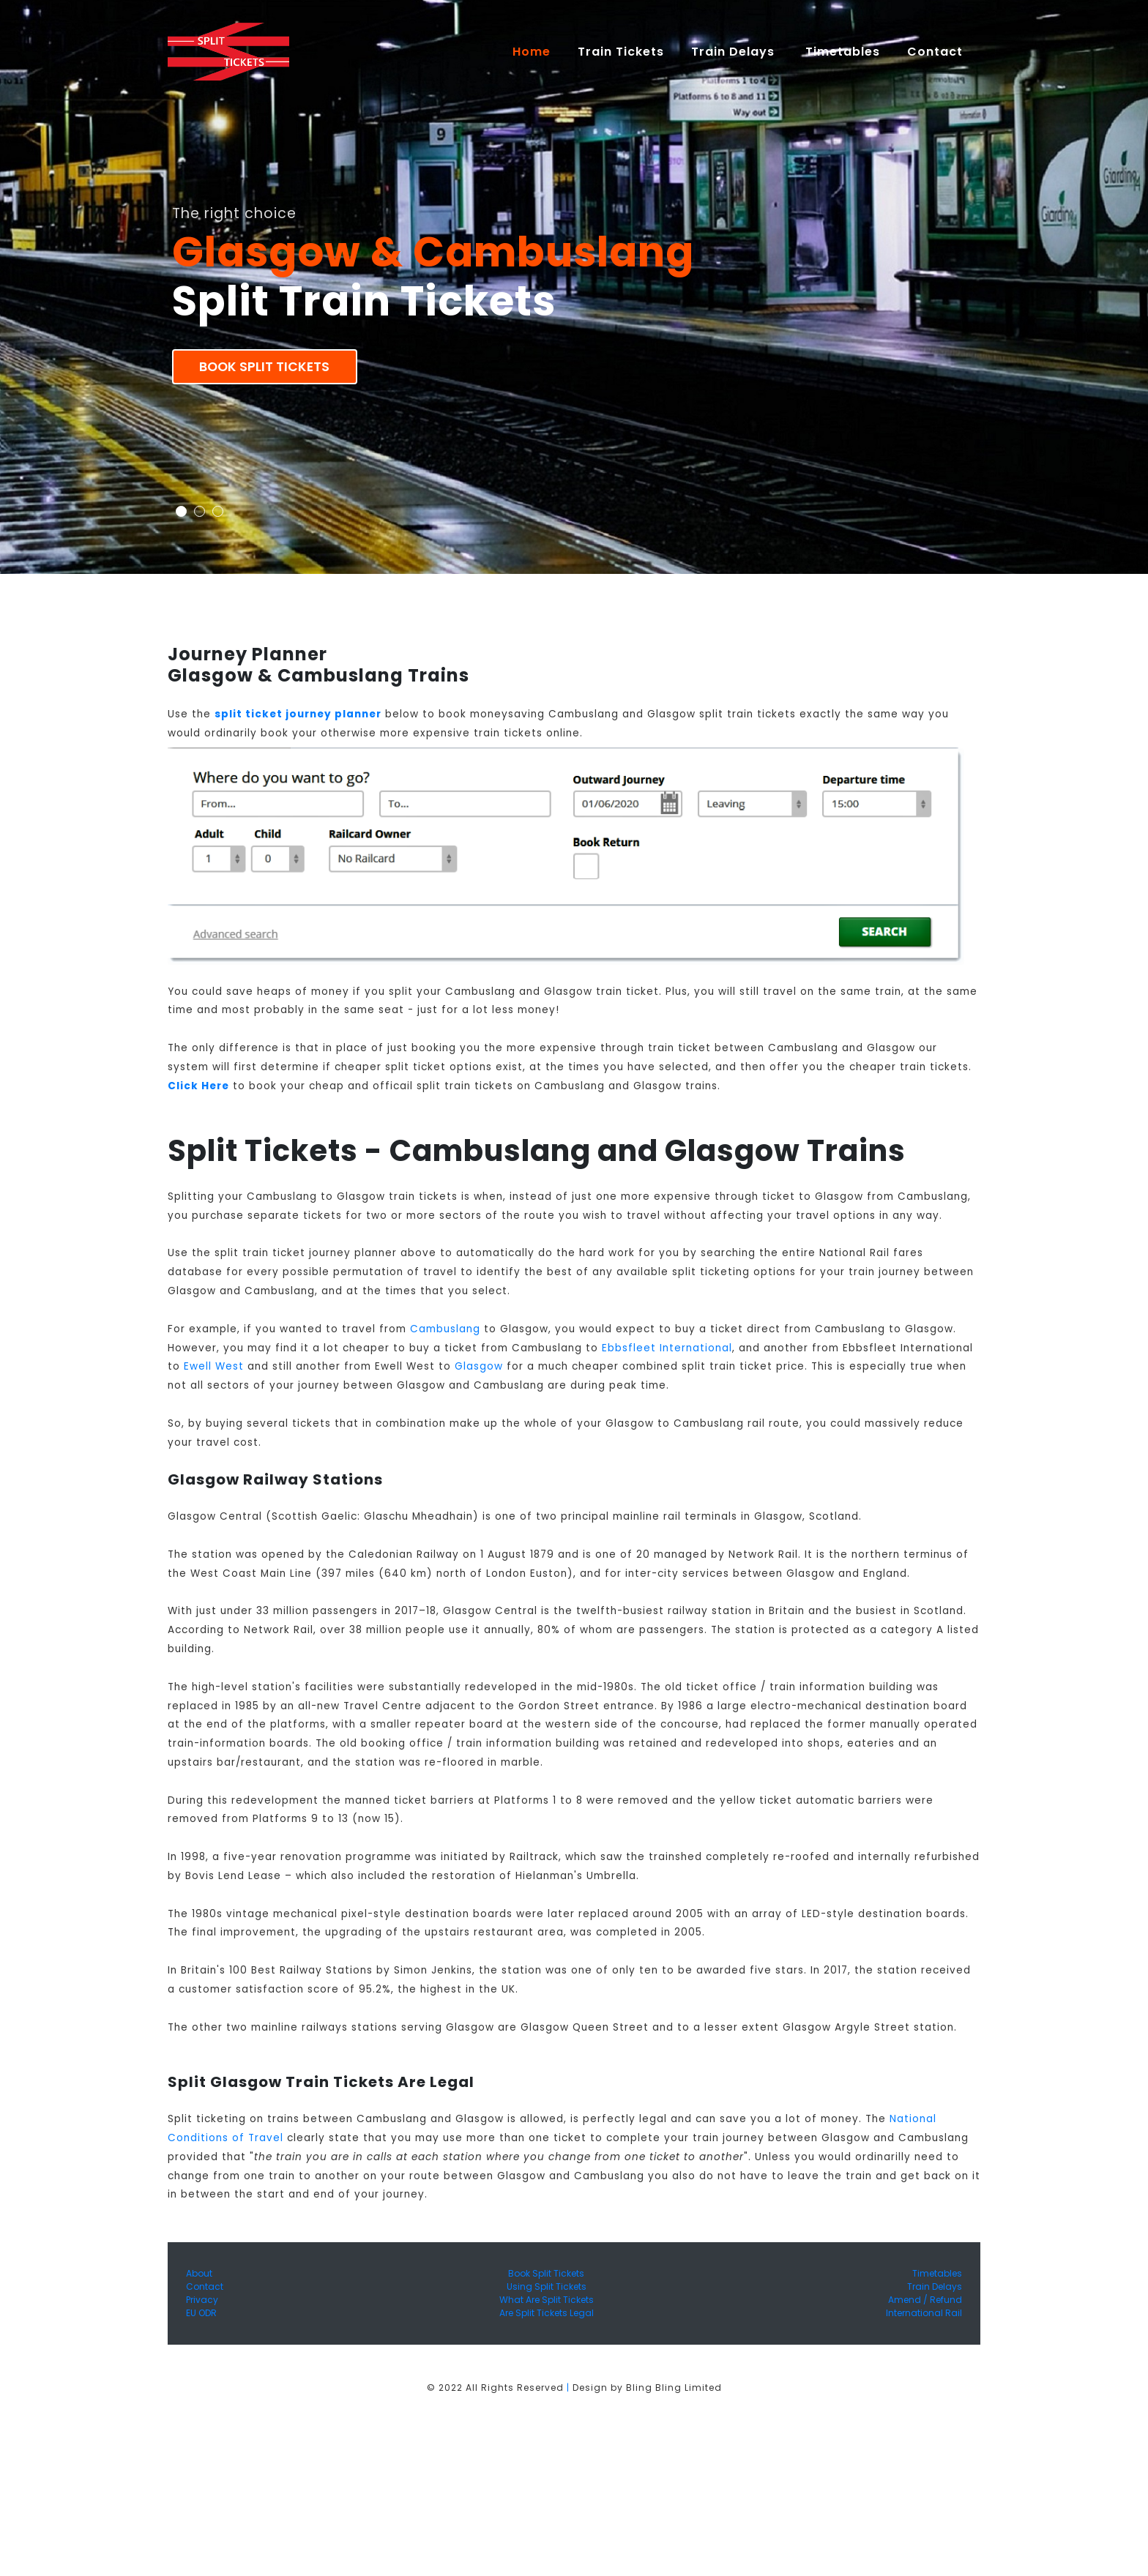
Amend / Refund (925, 2299)
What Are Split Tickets (546, 2299)
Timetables (842, 51)
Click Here (198, 1086)
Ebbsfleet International (667, 1348)
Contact (204, 2286)
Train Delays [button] (734, 51)
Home (538, 51)
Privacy (202, 2299)
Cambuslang (445, 1329)
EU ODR (201, 2313)
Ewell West (214, 1366)
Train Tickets (621, 51)
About (199, 2273)
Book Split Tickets (264, 367)
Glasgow (479, 1366)
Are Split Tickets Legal (546, 2313)
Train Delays (934, 2286)
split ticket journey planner (298, 714)
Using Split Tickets (546, 2286)
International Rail (924, 2313)
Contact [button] (936, 51)
